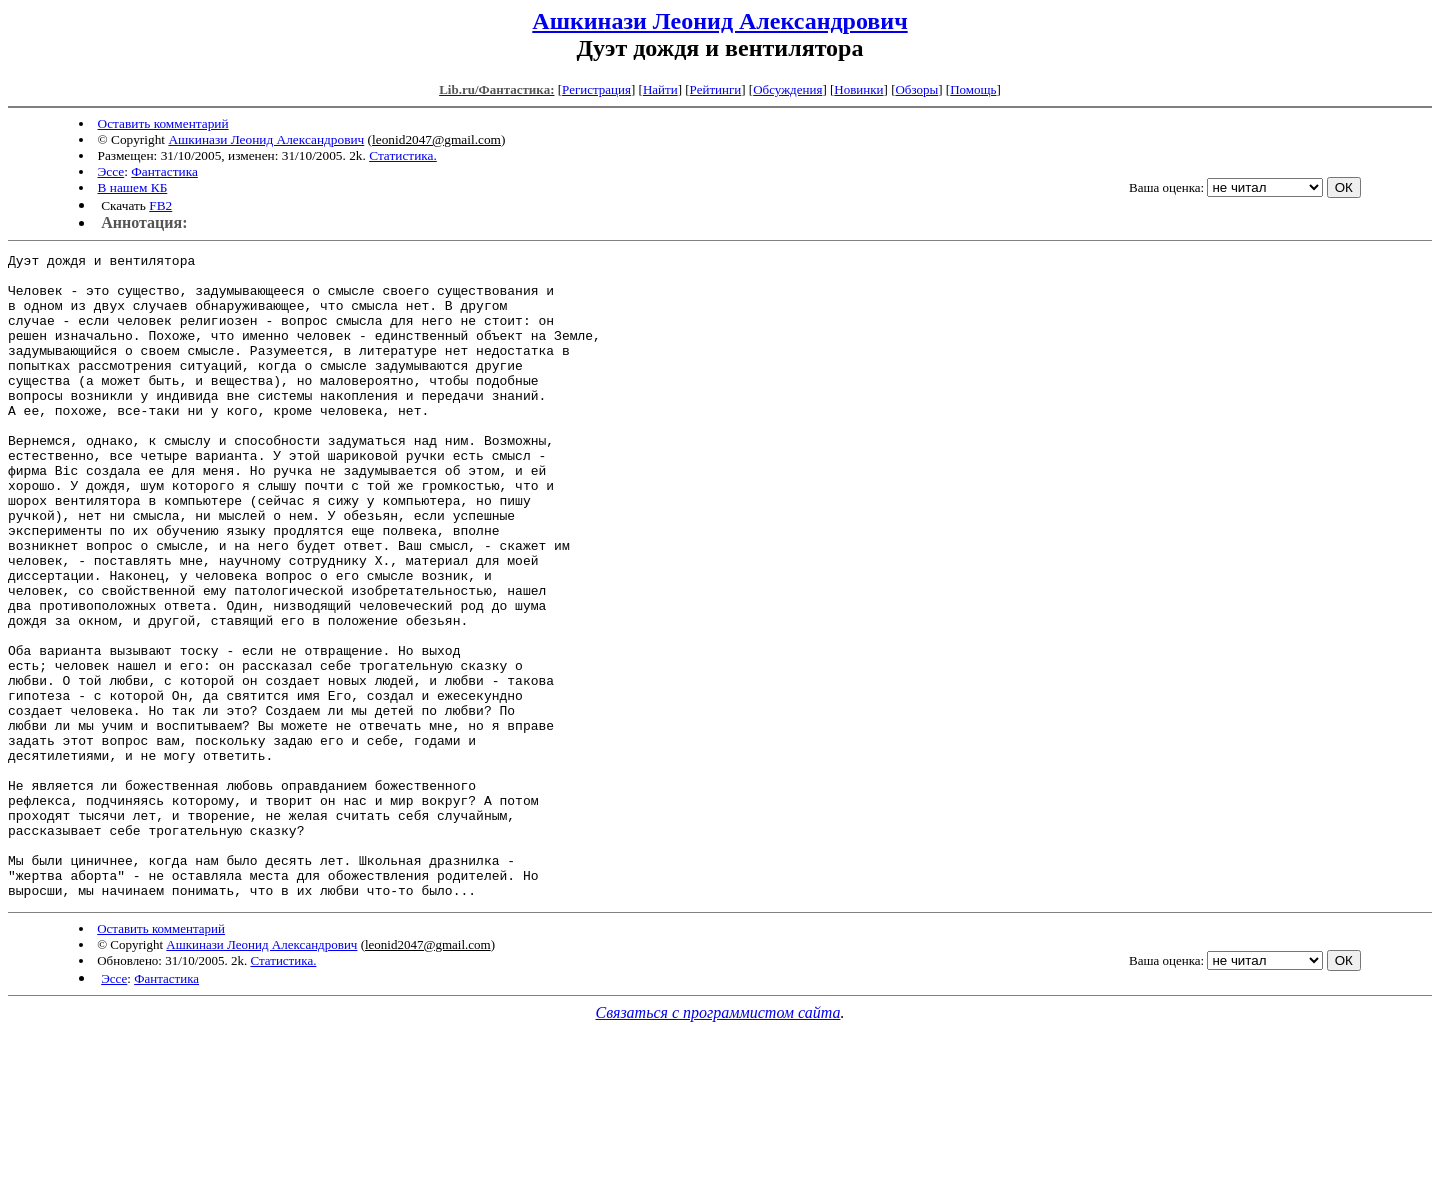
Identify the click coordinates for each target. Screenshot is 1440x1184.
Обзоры (916, 89)
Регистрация (596, 89)
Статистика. (403, 155)
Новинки (858, 89)
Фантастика (164, 171)
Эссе (111, 171)
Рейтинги (716, 89)
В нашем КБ (133, 187)
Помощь (973, 89)
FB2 (160, 205)
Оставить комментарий (163, 123)
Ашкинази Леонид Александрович (719, 21)
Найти (660, 89)
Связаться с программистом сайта (718, 1141)
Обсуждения (787, 89)
